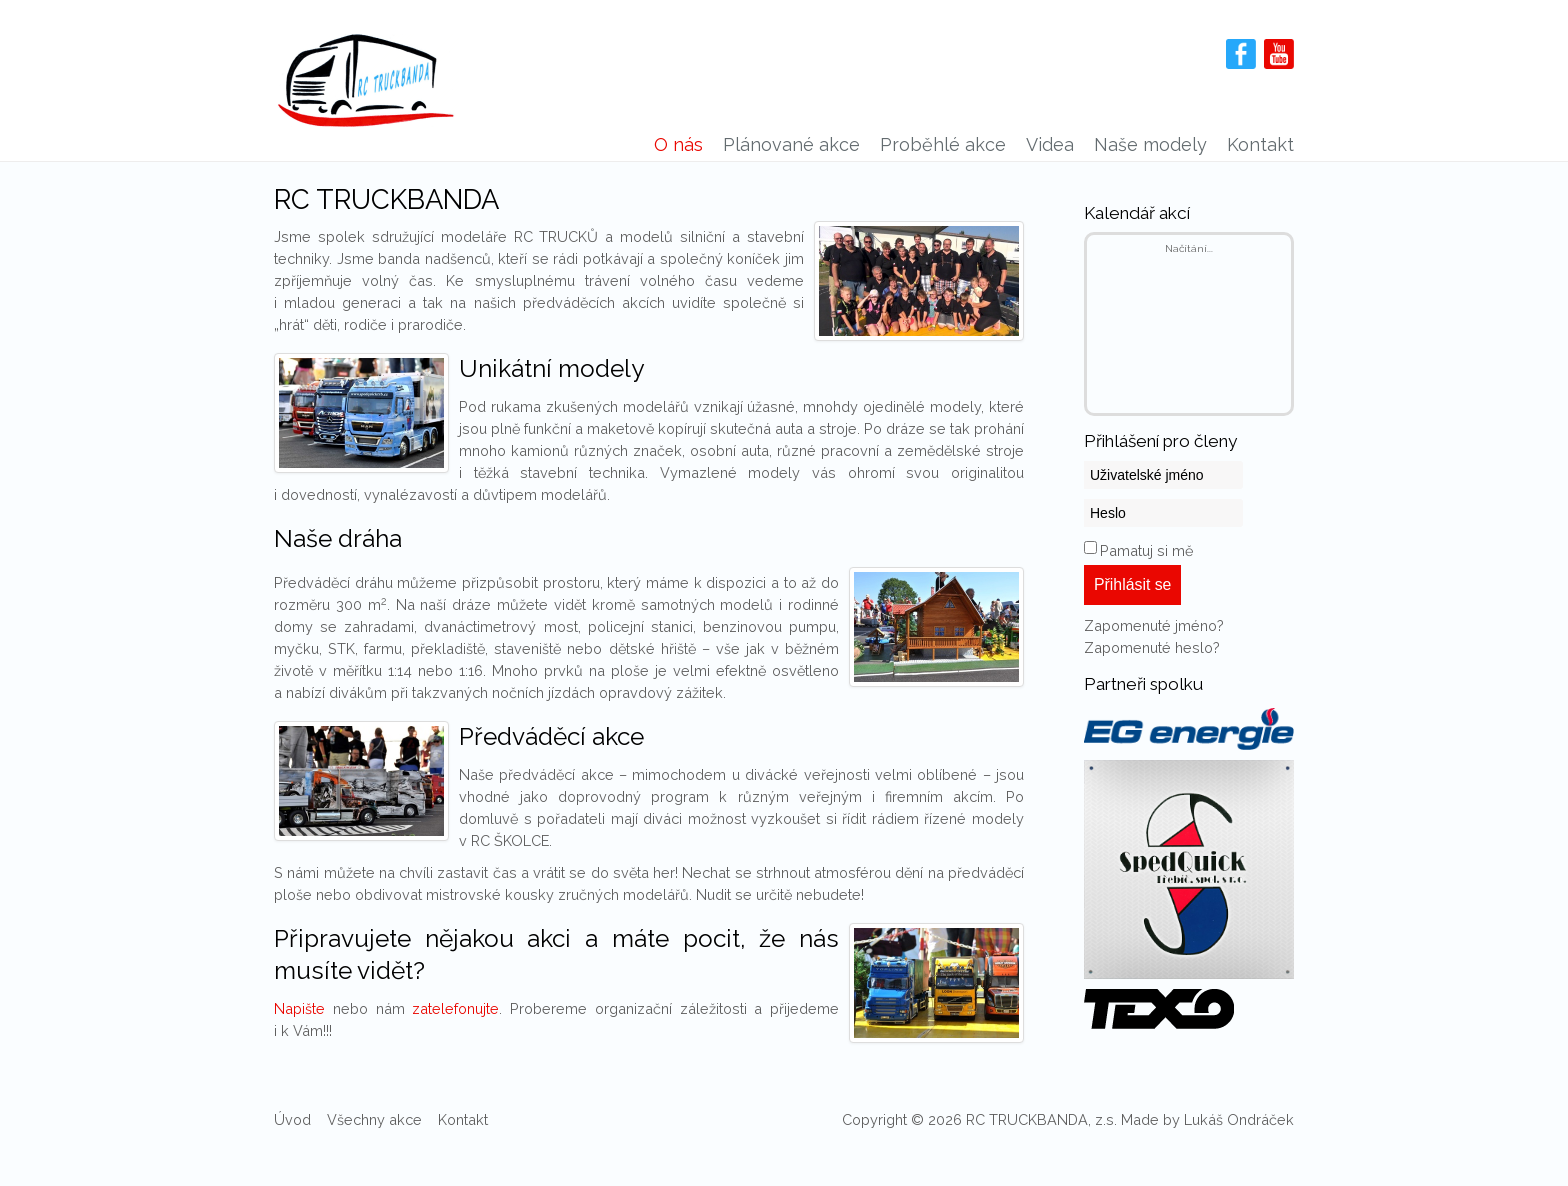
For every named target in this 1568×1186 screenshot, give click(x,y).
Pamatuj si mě (1146, 550)
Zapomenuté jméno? (1154, 625)
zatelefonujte (455, 1008)
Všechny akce (374, 1119)
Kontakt (1260, 144)
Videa (1050, 144)
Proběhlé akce (943, 144)
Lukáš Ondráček (1239, 1119)
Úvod (292, 1119)
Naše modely (1150, 144)
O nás (678, 144)
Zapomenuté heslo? (1152, 647)
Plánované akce (791, 144)
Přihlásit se (1132, 584)
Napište (299, 1008)
